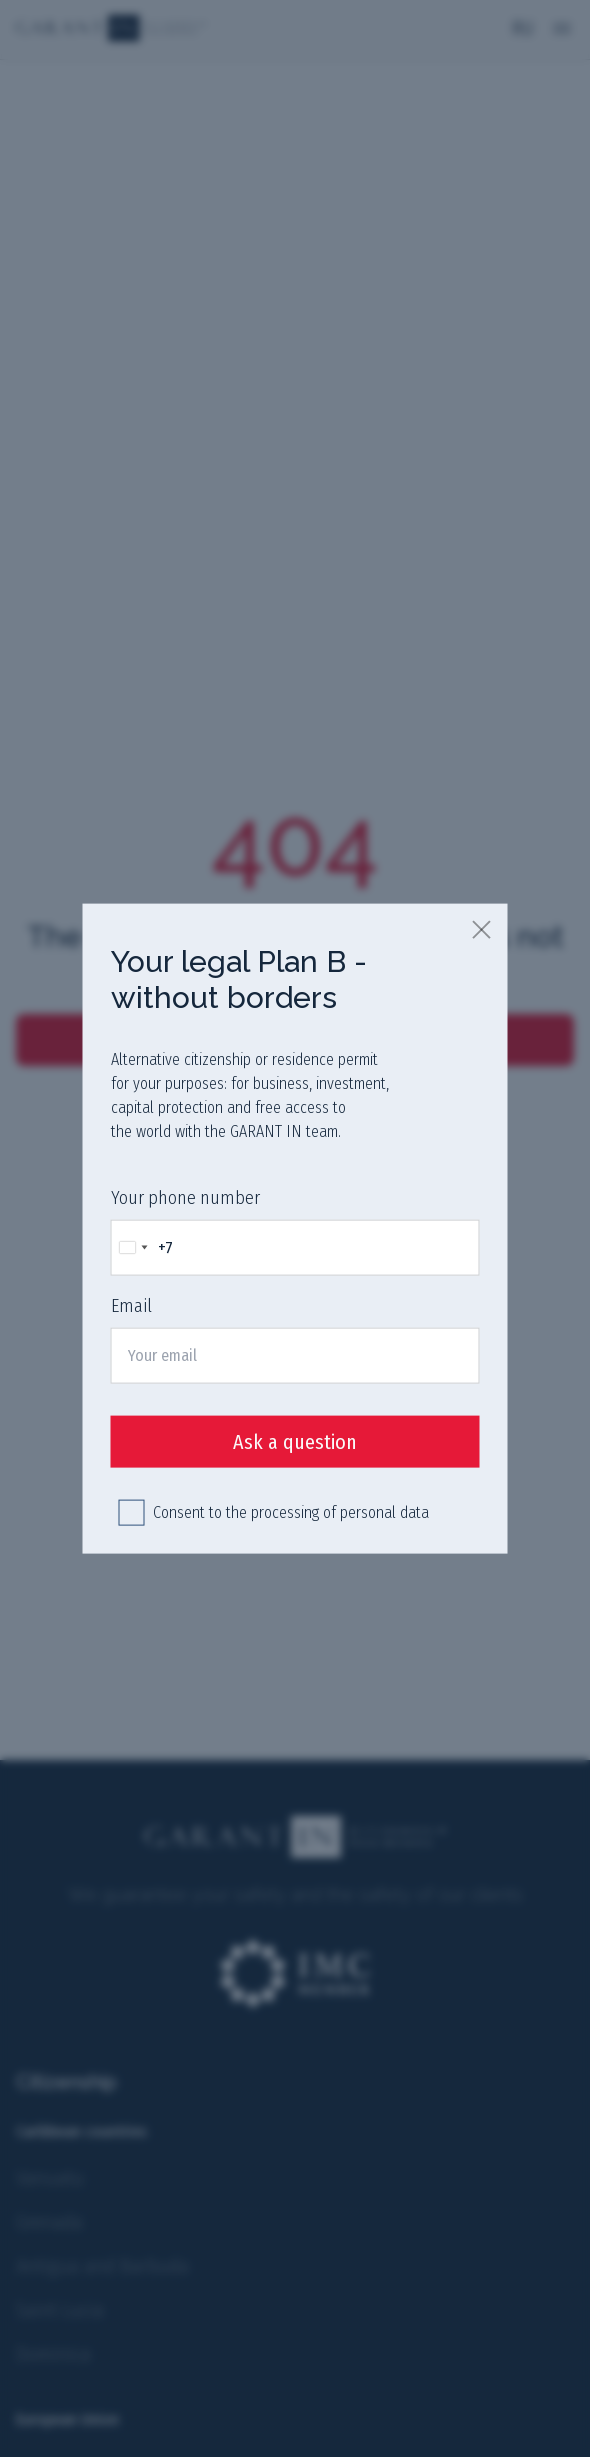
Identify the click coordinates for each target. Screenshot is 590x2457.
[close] (483, 928)
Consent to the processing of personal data (291, 1512)
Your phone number (185, 1197)
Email (131, 1306)
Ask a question (295, 1442)
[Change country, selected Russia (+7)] (142, 1247)
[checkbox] (132, 1513)
